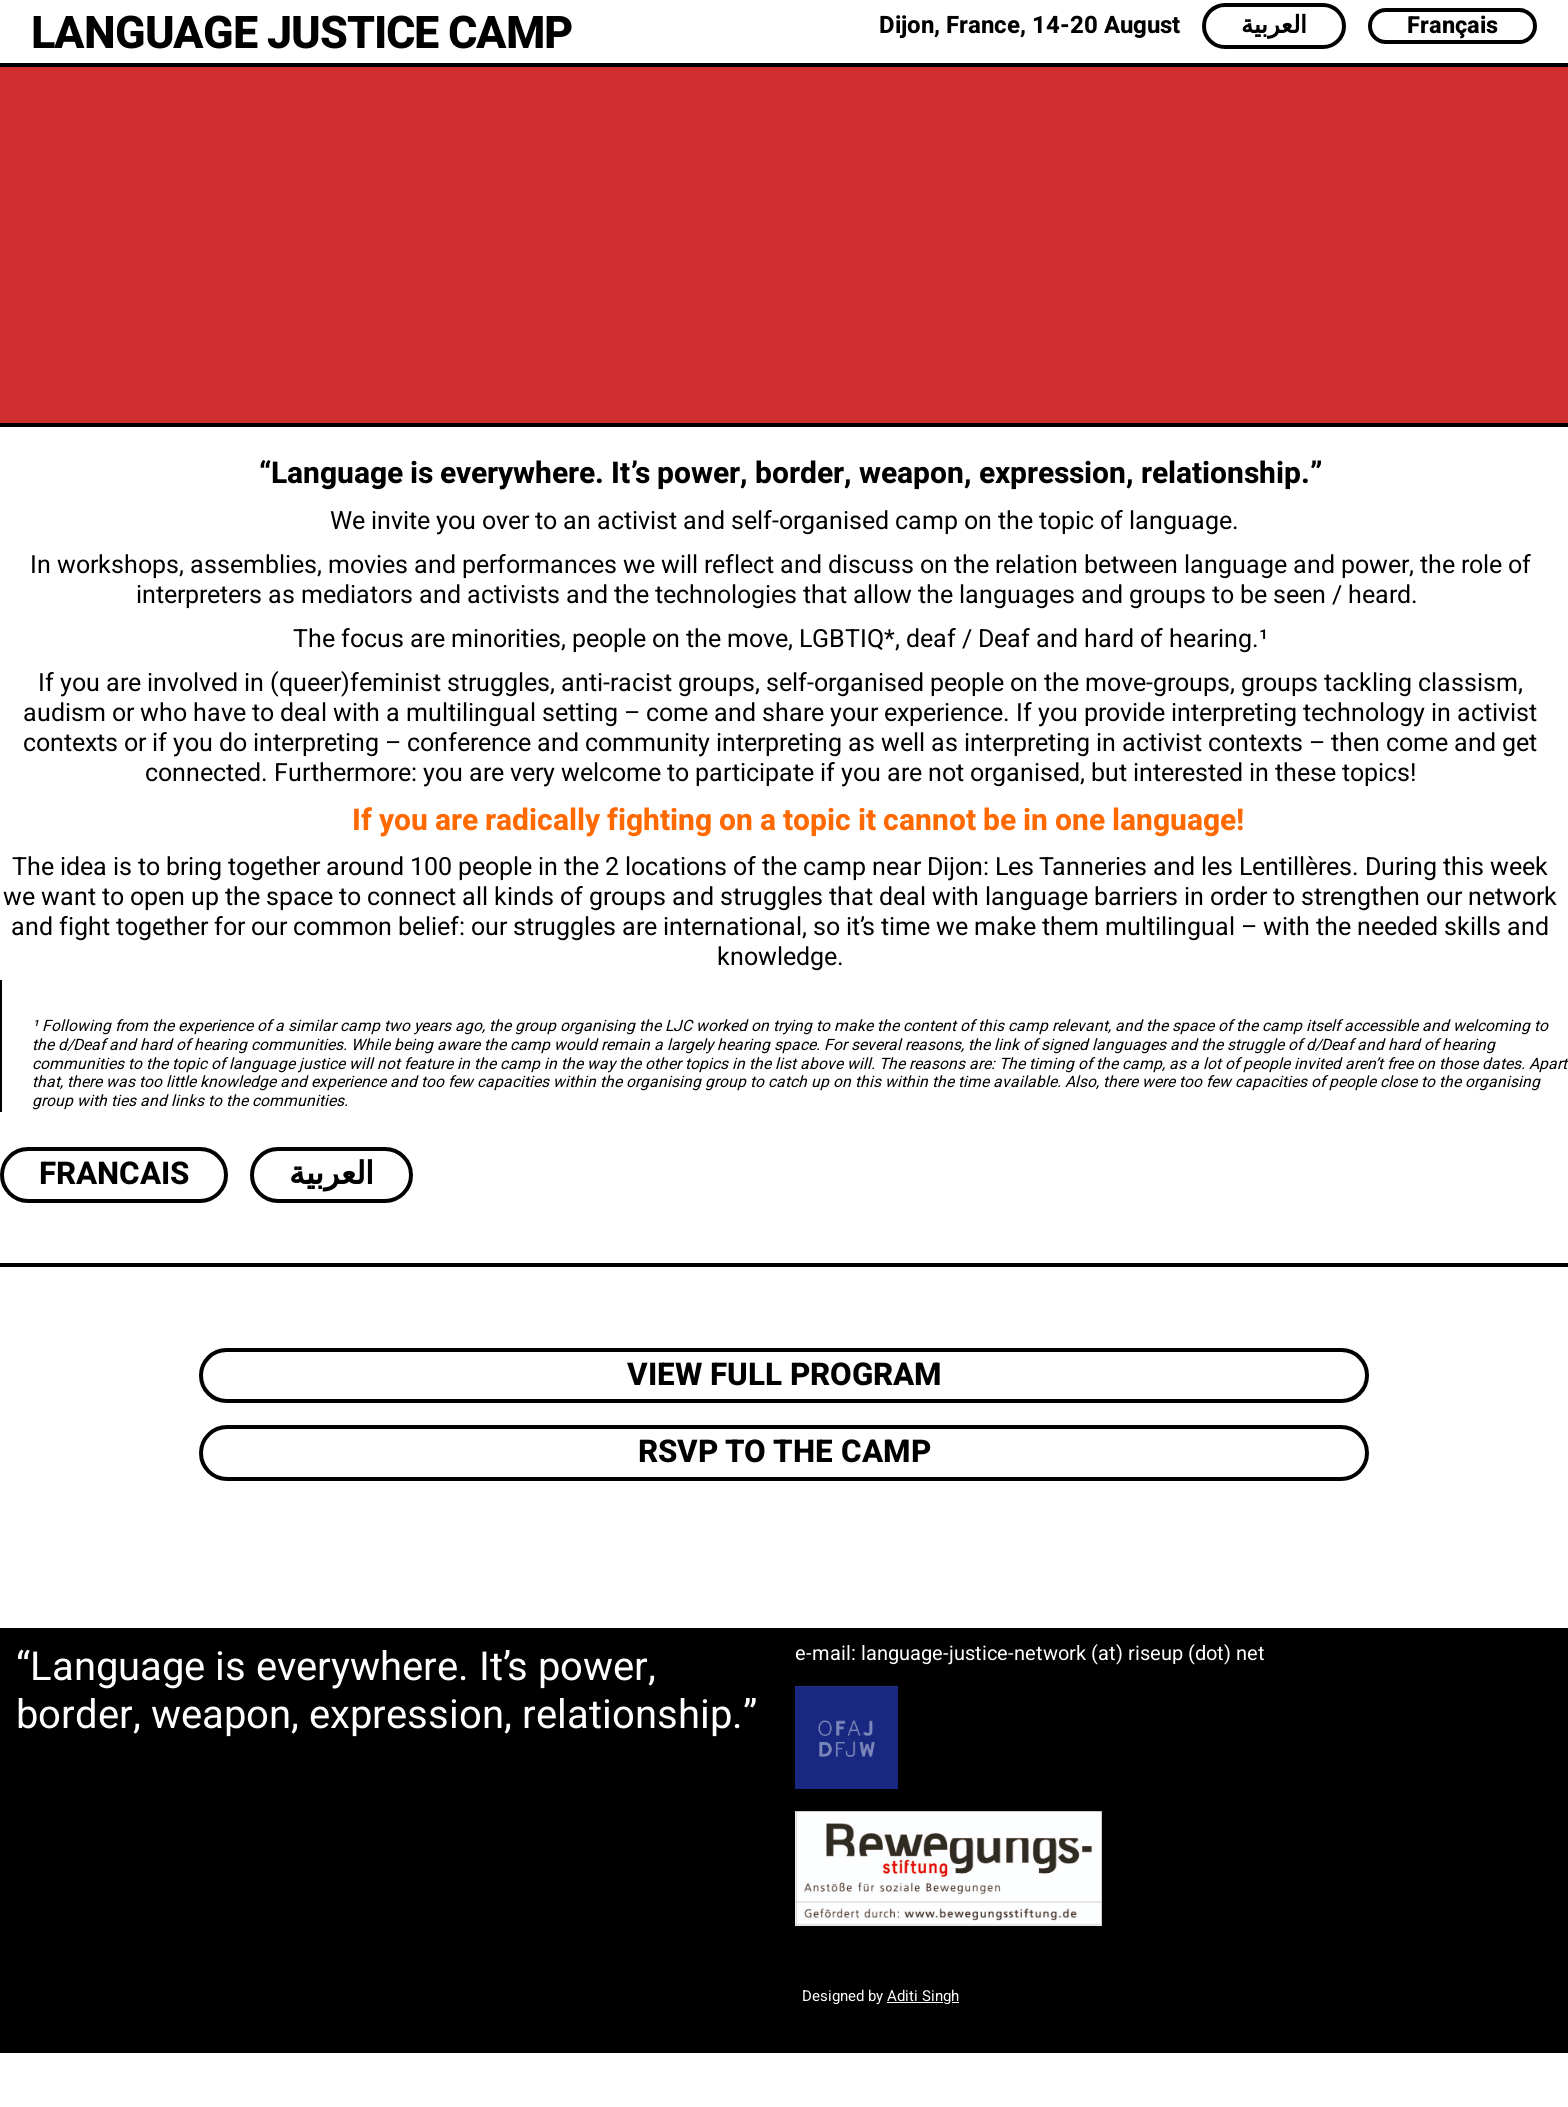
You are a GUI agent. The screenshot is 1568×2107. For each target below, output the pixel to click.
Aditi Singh (923, 1996)
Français (1452, 25)
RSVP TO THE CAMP (784, 1452)
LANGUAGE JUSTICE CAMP (301, 34)
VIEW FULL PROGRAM (784, 1375)
